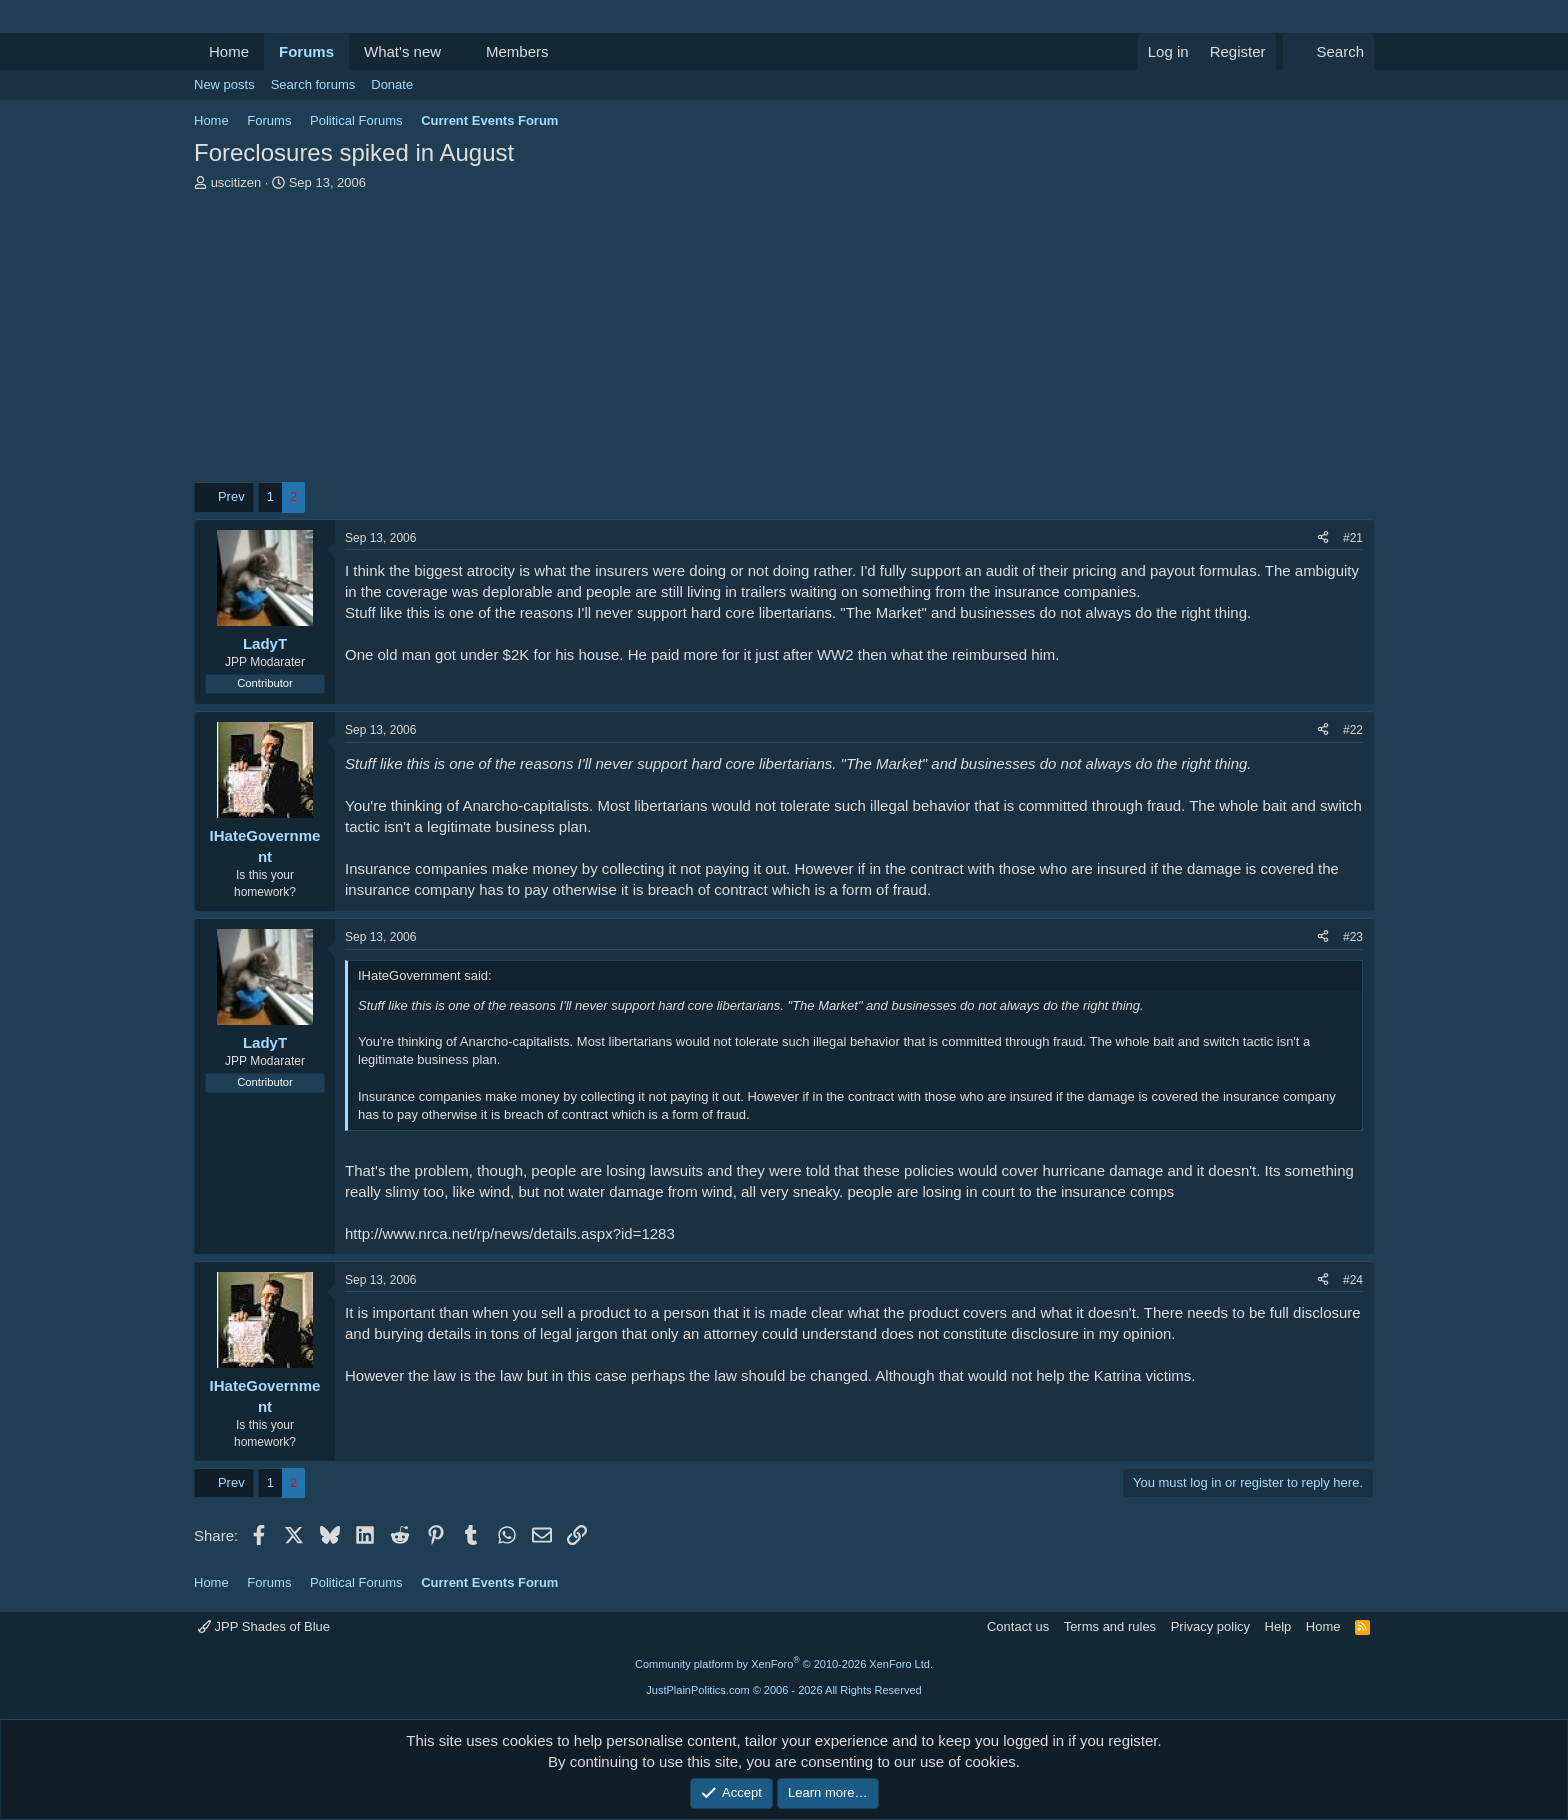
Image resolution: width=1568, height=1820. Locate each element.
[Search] (1328, 51)
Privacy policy (1210, 1626)
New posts (224, 84)
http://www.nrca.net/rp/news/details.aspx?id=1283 (510, 1233)
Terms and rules (1110, 1626)
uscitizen (236, 182)
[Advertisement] (784, 342)
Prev (231, 496)
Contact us (1018, 1626)
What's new (402, 51)
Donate (392, 84)
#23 (1353, 937)
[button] (457, 51)
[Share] (1323, 538)
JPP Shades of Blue (264, 1626)
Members (517, 51)
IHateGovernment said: (425, 975)
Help (1278, 1626)
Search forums (313, 84)
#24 (1353, 1280)
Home (229, 51)
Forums (306, 51)
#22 (1353, 730)
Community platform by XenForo (784, 1664)
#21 (1353, 538)
